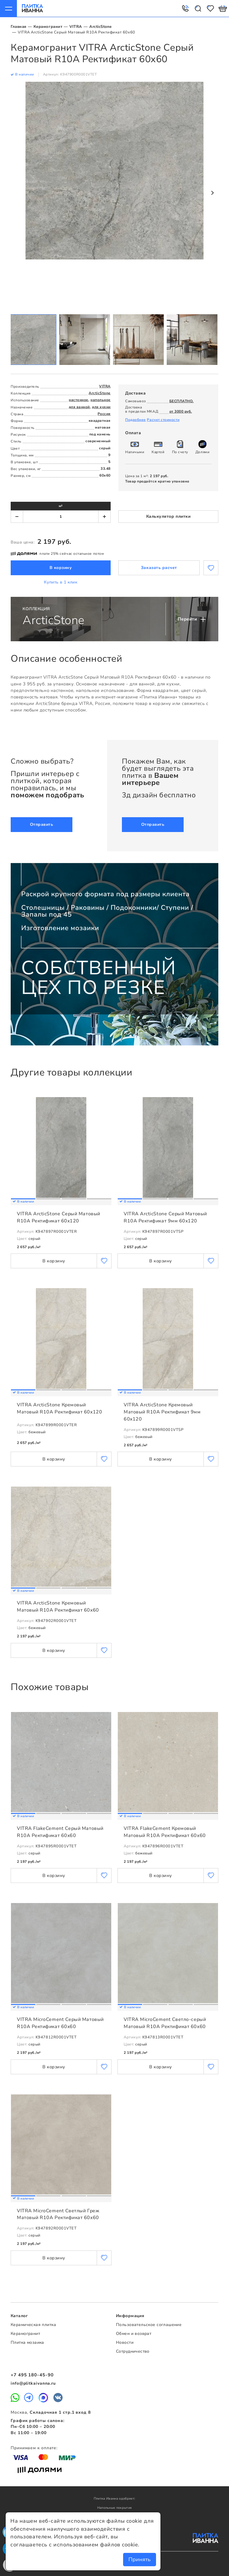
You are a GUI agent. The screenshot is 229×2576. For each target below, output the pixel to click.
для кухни (101, 407)
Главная (18, 26)
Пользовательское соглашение (149, 2324)
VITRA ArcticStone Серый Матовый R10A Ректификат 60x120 (58, 1217)
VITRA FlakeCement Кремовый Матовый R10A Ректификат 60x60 (165, 1832)
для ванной (79, 407)
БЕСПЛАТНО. (181, 401)
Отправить (41, 824)
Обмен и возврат (133, 2333)
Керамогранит (48, 26)
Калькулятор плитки (168, 516)
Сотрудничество (133, 2351)
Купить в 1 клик (60, 582)
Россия (104, 413)
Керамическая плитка (33, 2324)
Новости (124, 2342)
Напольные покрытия (114, 2508)
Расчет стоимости (163, 419)
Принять (139, 2559)
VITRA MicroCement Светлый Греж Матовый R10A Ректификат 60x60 (58, 2214)
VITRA (75, 26)
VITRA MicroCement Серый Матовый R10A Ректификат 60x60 (60, 2023)
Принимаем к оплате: (34, 2448)
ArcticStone (100, 26)
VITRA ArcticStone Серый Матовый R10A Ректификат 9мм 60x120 (165, 1217)
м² (61, 506)
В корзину (61, 567)
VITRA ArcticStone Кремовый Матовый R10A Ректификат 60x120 (59, 1408)
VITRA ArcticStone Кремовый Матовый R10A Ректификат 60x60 (58, 1606)
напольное (100, 399)
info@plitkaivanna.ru (33, 2383)
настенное (78, 399)
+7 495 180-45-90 (32, 2375)
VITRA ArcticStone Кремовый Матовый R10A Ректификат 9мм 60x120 (162, 1412)
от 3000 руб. (180, 411)
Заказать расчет (159, 567)
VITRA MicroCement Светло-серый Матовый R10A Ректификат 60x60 (165, 2023)
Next (212, 193)
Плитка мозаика (27, 2342)
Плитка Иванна (32, 8)
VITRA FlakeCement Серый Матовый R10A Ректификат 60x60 (60, 1832)
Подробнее (135, 419)
